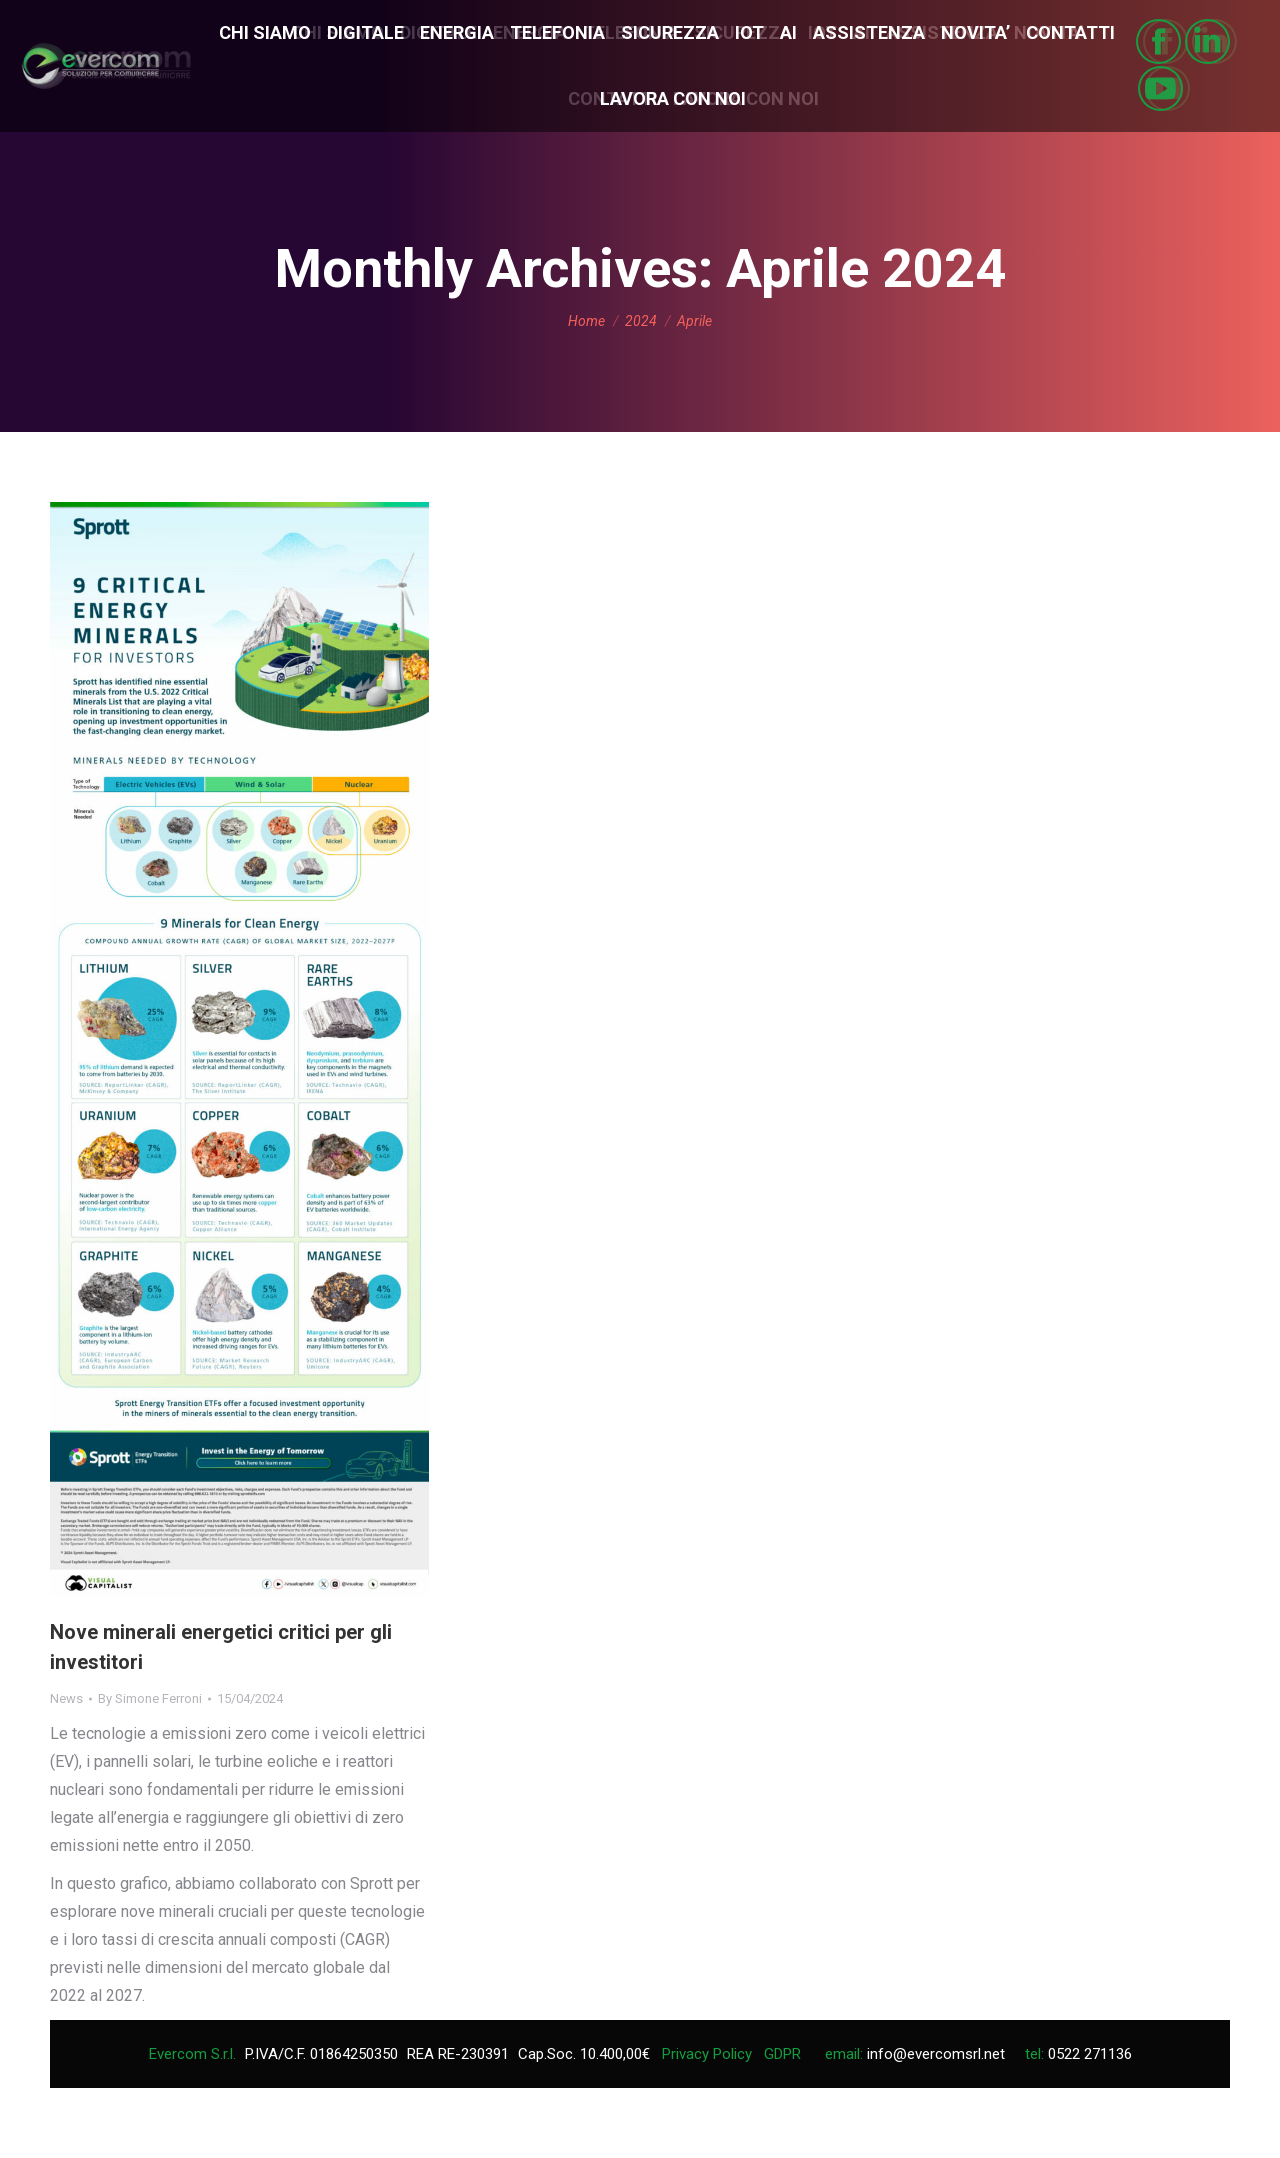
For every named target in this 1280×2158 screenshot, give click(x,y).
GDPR (782, 2054)
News (66, 1698)
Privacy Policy (707, 2054)
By (150, 1698)
